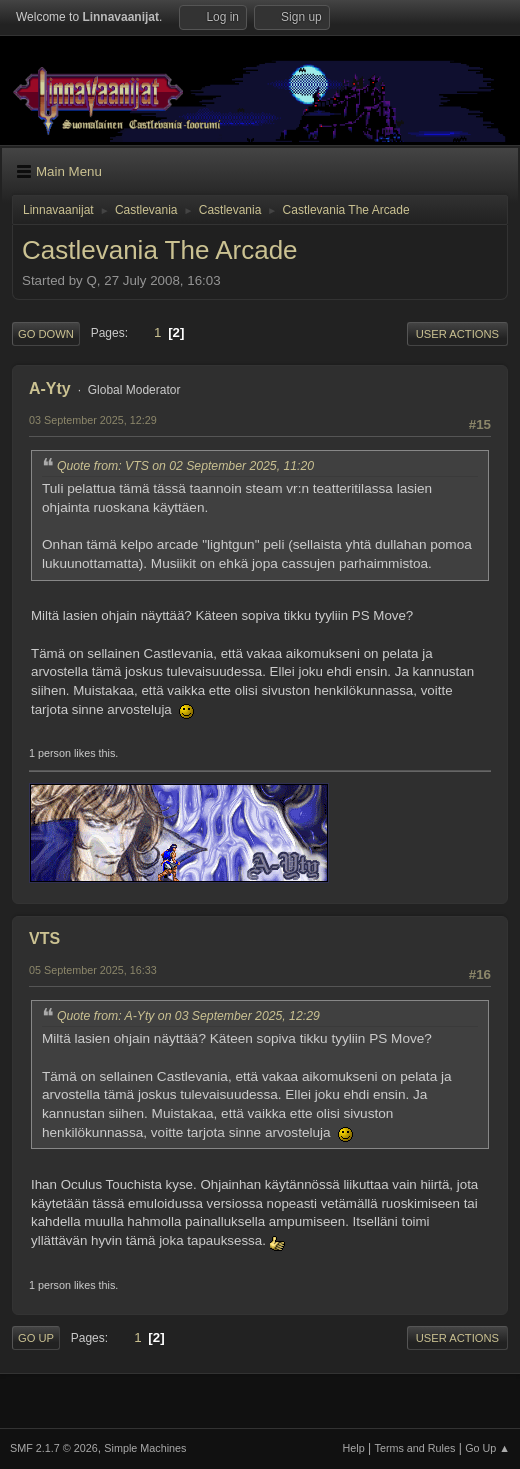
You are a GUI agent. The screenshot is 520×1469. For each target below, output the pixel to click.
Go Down (46, 334)
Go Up (36, 1338)
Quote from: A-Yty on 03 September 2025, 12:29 (188, 1016)
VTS (44, 938)
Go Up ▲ (487, 1448)
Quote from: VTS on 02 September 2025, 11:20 (185, 466)
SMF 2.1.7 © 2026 (54, 1448)
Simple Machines (145, 1448)
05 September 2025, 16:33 (93, 970)
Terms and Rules (415, 1448)
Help (354, 1448)
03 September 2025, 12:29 (93, 420)
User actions (457, 334)
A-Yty (50, 388)
